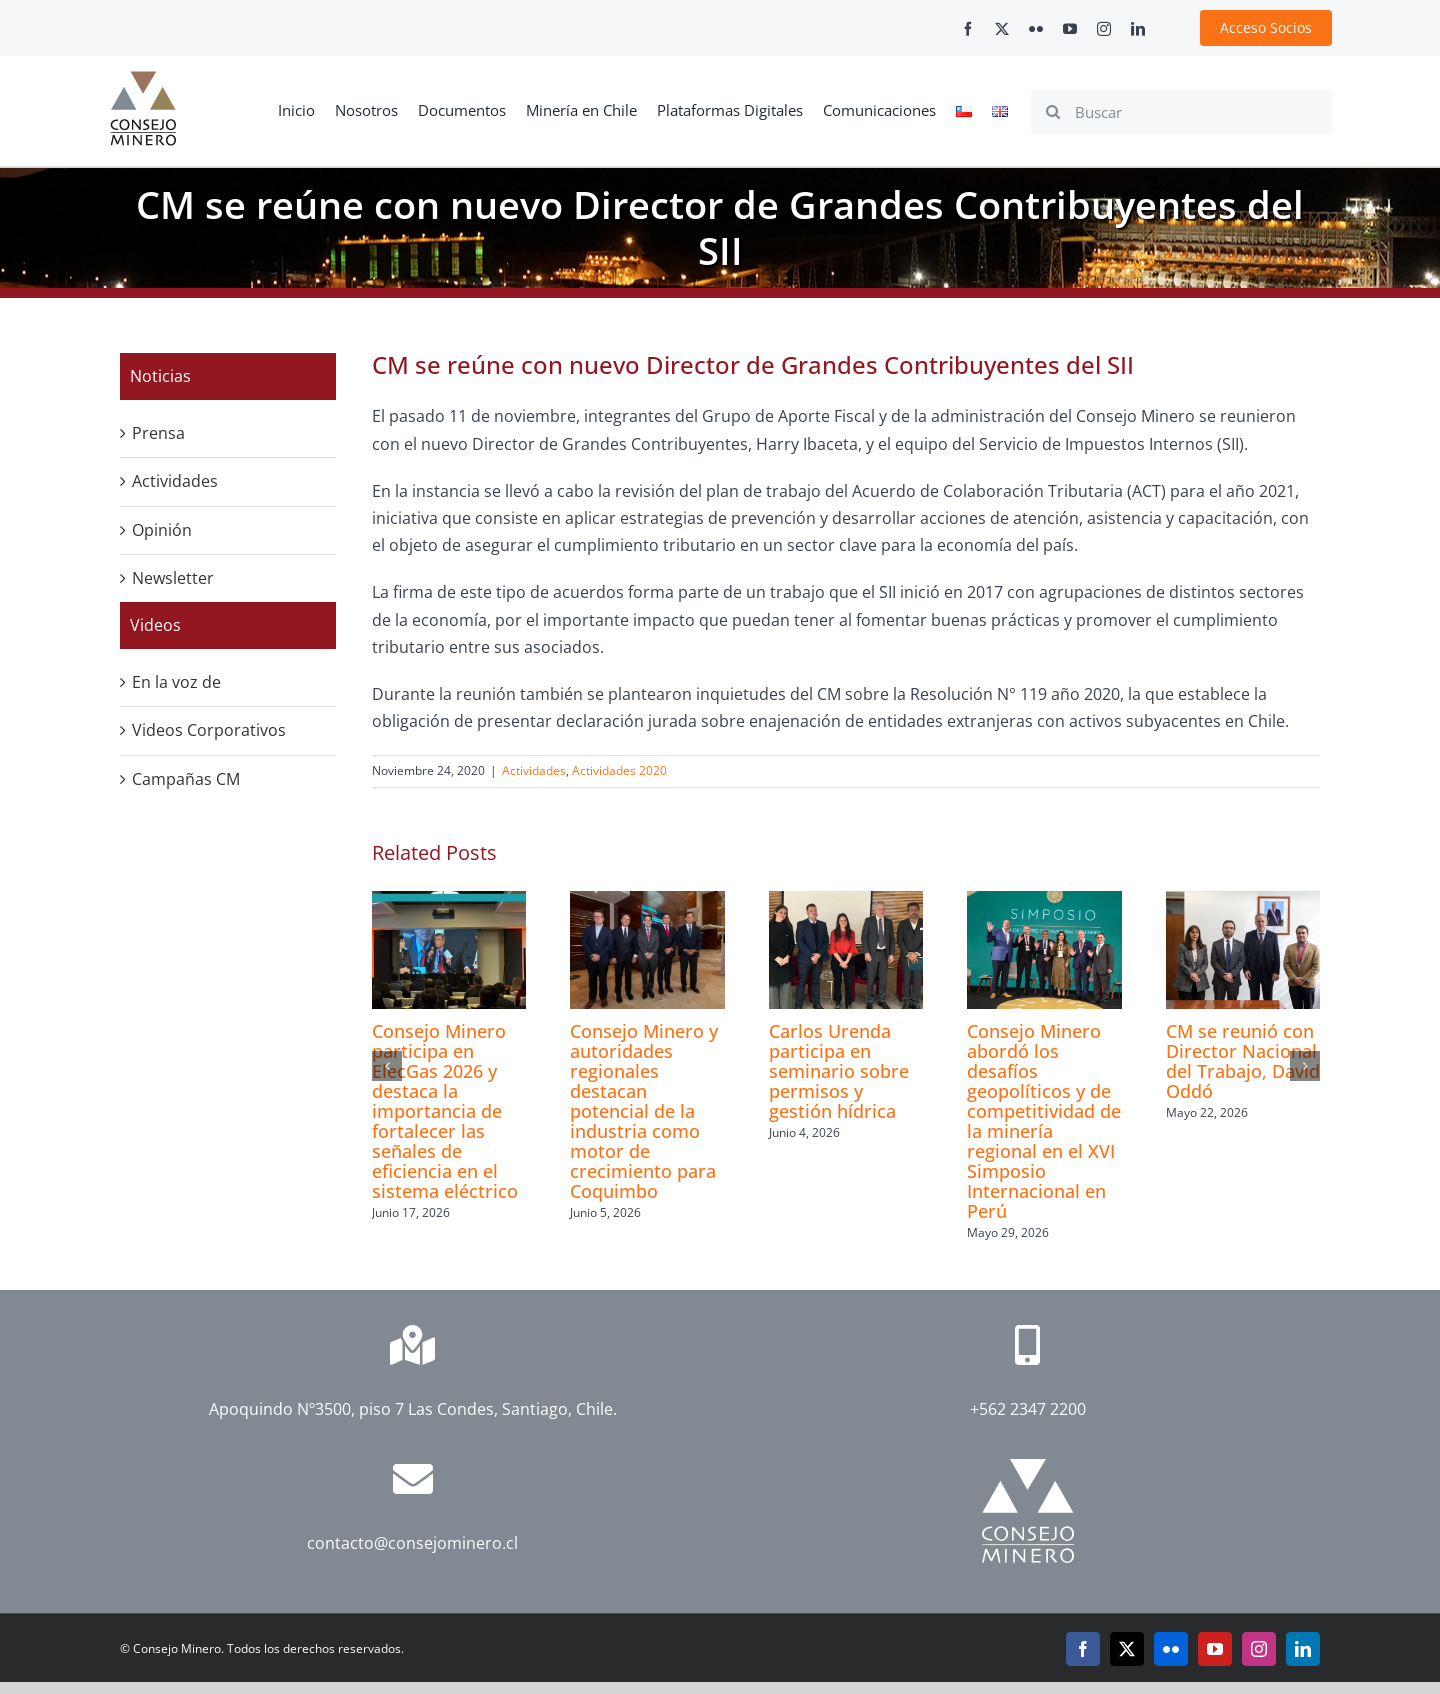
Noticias (160, 376)
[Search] (1053, 112)
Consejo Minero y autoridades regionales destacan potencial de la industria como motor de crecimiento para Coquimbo (644, 1111)
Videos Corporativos (209, 730)
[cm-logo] (143, 79)
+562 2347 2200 (1028, 1409)
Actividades (534, 770)
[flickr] (1036, 29)
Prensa (158, 433)
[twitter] (1002, 29)
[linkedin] (1138, 29)
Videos (155, 625)
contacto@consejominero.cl (412, 1543)
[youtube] (1070, 29)
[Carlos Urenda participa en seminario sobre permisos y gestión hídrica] (846, 902)
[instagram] (1104, 29)
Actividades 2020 (619, 770)
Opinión (162, 530)
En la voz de (176, 682)
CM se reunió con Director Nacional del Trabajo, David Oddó (1243, 1061)
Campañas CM (186, 779)
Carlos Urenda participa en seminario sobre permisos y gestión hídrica (839, 1071)
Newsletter (173, 578)
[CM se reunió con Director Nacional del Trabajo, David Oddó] (1243, 902)
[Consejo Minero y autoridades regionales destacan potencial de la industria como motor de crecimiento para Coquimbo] (647, 902)
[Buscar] (1181, 112)
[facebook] (968, 29)
